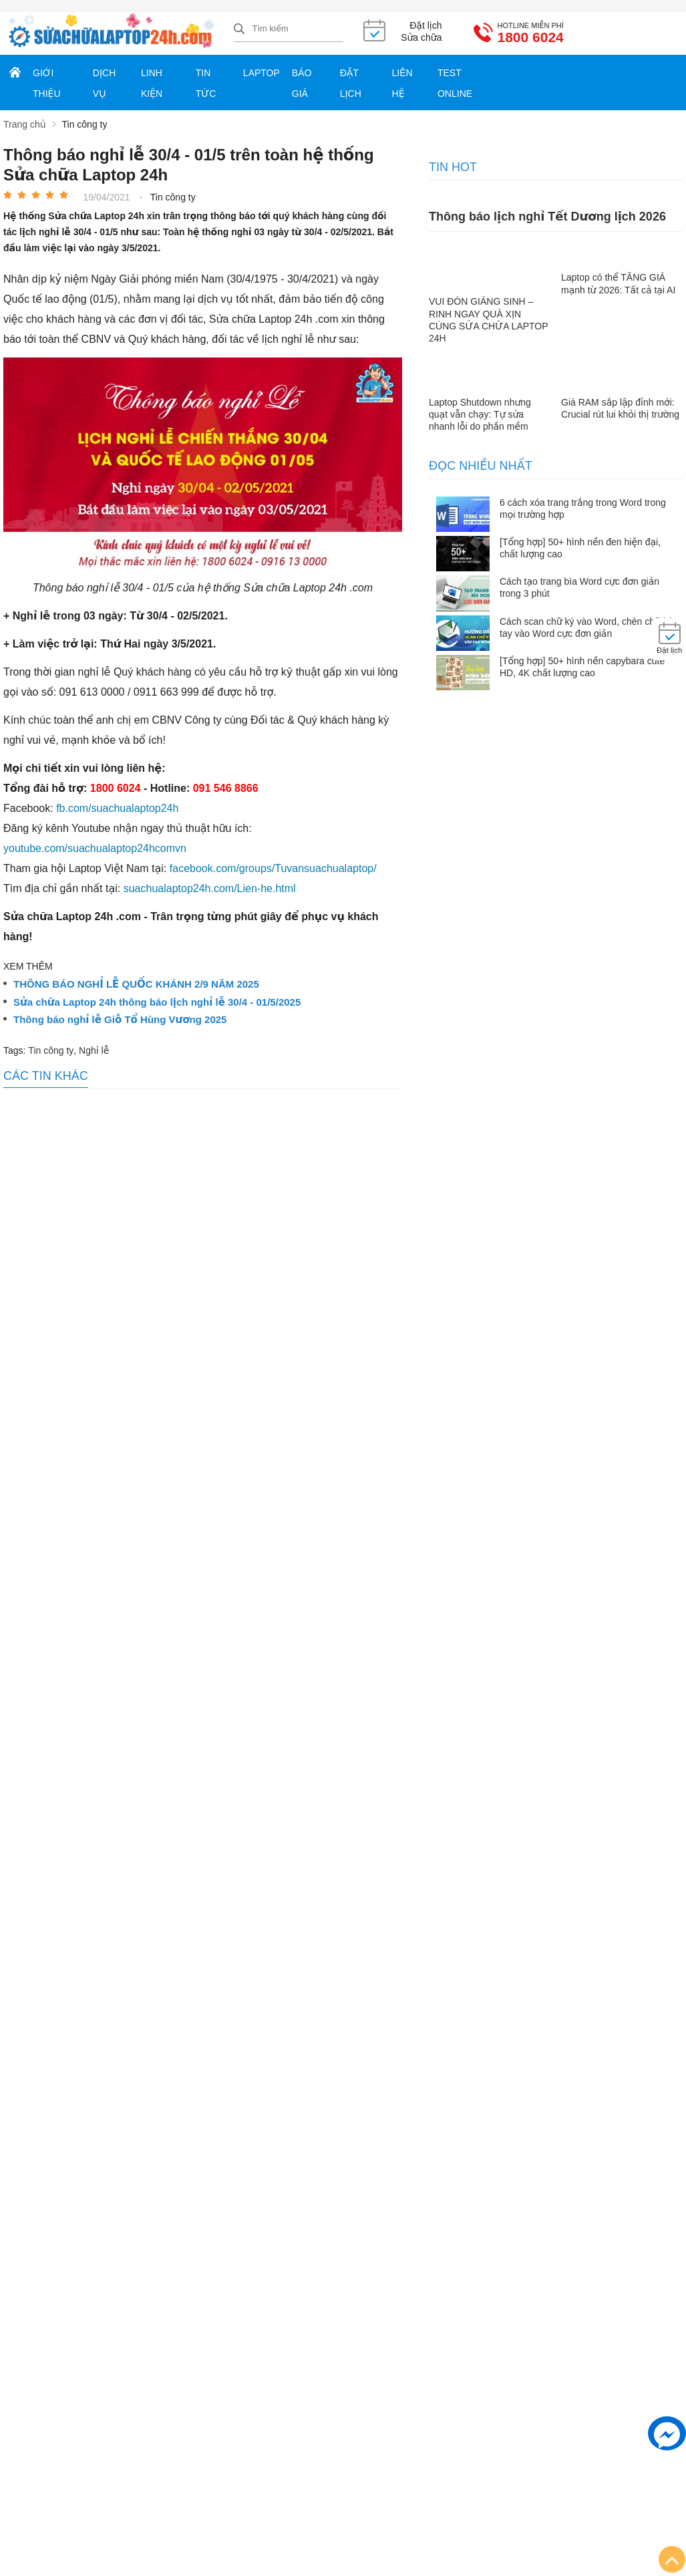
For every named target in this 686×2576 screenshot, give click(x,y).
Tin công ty (50, 1050)
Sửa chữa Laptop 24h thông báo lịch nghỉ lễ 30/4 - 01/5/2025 (157, 1002)
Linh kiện (151, 83)
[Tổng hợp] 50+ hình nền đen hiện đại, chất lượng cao (580, 548)
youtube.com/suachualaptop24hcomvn (94, 848)
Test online (455, 83)
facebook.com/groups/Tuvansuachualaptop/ (273, 868)
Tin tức (206, 83)
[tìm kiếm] (239, 28)
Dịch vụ (104, 83)
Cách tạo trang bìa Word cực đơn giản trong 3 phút (579, 587)
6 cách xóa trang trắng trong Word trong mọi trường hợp (583, 508)
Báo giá (302, 83)
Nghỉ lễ (94, 1050)
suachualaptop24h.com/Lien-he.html (210, 888)
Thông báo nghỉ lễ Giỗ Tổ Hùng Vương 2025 (119, 1019)
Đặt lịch (350, 83)
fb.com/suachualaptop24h (117, 808)
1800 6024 (531, 37)
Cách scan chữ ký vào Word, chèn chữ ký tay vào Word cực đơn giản (586, 627)
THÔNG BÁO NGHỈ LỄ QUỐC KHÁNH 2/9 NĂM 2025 (136, 984)
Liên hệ (402, 83)
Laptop (261, 72)
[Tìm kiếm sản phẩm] (288, 28)
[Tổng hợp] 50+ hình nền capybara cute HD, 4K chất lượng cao (582, 667)
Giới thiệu (47, 83)
